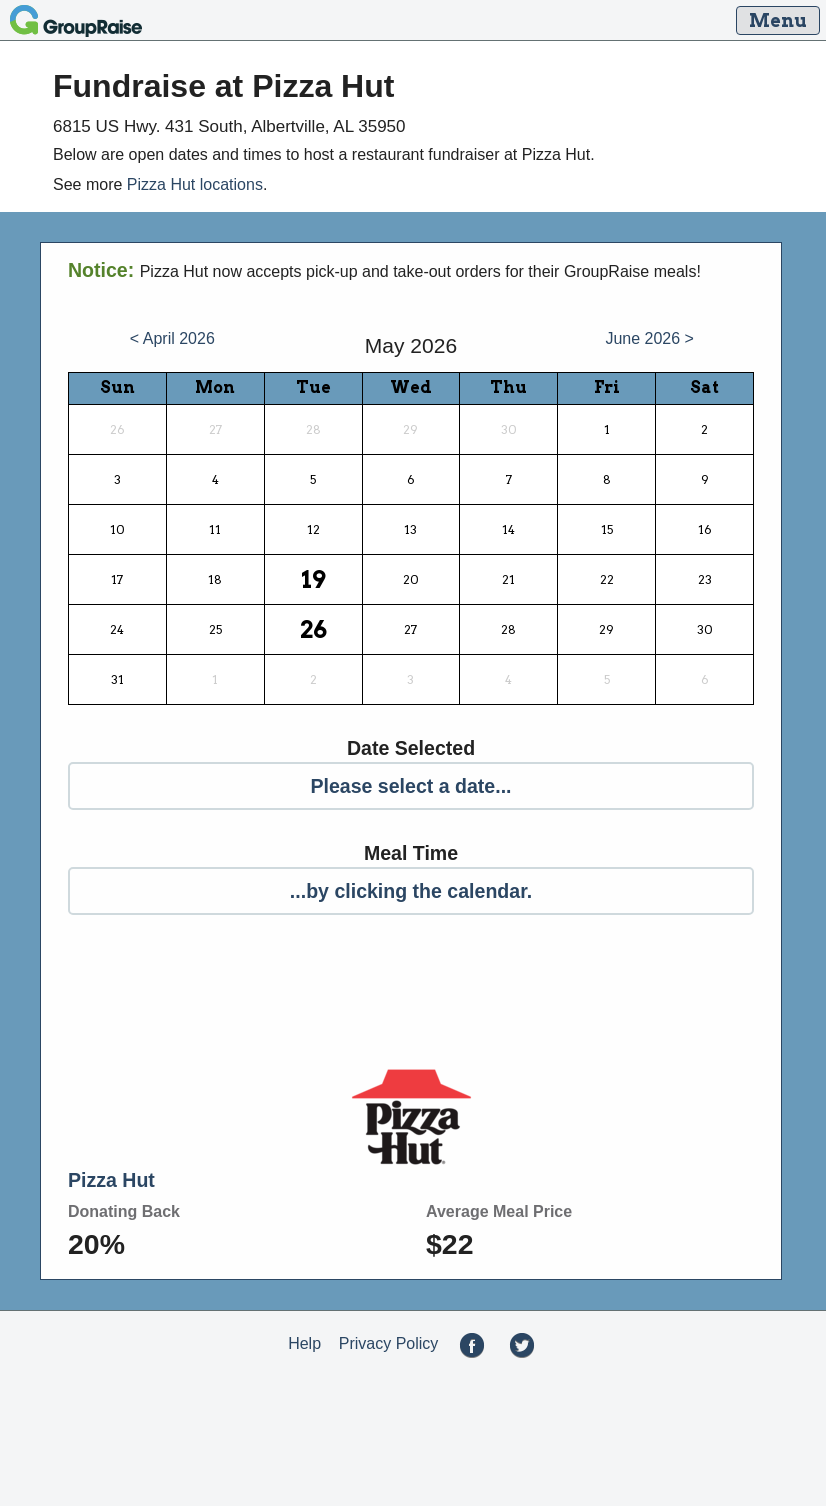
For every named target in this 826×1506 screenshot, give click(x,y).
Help (304, 1344)
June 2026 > (649, 338)
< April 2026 (172, 338)
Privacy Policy (389, 1344)
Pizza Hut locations (195, 184)
